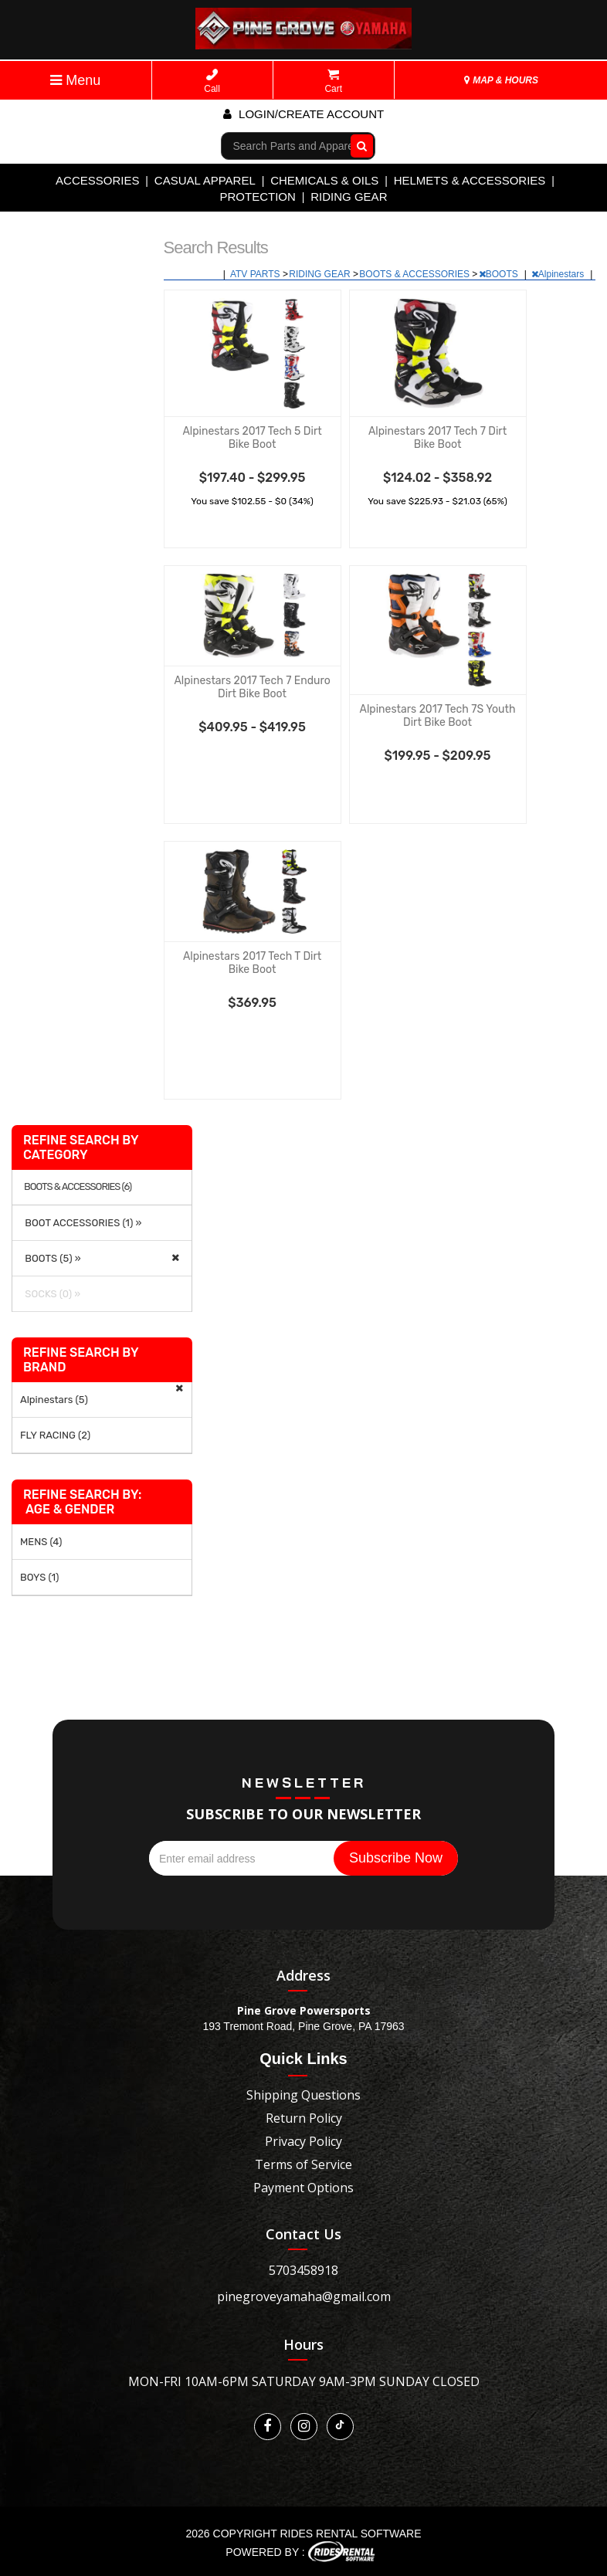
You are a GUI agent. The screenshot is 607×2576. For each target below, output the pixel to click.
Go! (358, 145)
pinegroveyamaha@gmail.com (304, 2296)
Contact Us (303, 2234)
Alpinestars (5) (54, 1399)
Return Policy (304, 2118)
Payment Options (303, 2188)
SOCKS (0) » (50, 1294)
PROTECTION (258, 196)
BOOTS (500, 274)
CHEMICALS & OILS (324, 180)
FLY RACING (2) (55, 1435)
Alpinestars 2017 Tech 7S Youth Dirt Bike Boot (438, 716)
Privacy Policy (303, 2141)
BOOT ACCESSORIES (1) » (80, 1223)
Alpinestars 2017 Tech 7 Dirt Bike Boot (437, 438)
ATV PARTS (256, 274)
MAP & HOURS (501, 80)
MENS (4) (41, 1541)
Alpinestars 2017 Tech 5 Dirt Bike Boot (251, 438)
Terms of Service (303, 2164)
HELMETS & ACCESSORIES (470, 180)
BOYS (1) (39, 1577)
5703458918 (303, 2270)
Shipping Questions (303, 2095)
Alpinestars (559, 274)
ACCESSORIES (97, 180)
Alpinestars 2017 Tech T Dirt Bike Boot (252, 963)
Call (212, 81)
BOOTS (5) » (50, 1258)
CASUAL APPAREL (205, 180)
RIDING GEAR (348, 196)
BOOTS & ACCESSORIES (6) (77, 1186)
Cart (333, 81)
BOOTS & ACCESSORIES (415, 274)
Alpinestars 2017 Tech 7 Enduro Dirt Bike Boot (252, 687)
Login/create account (303, 113)
